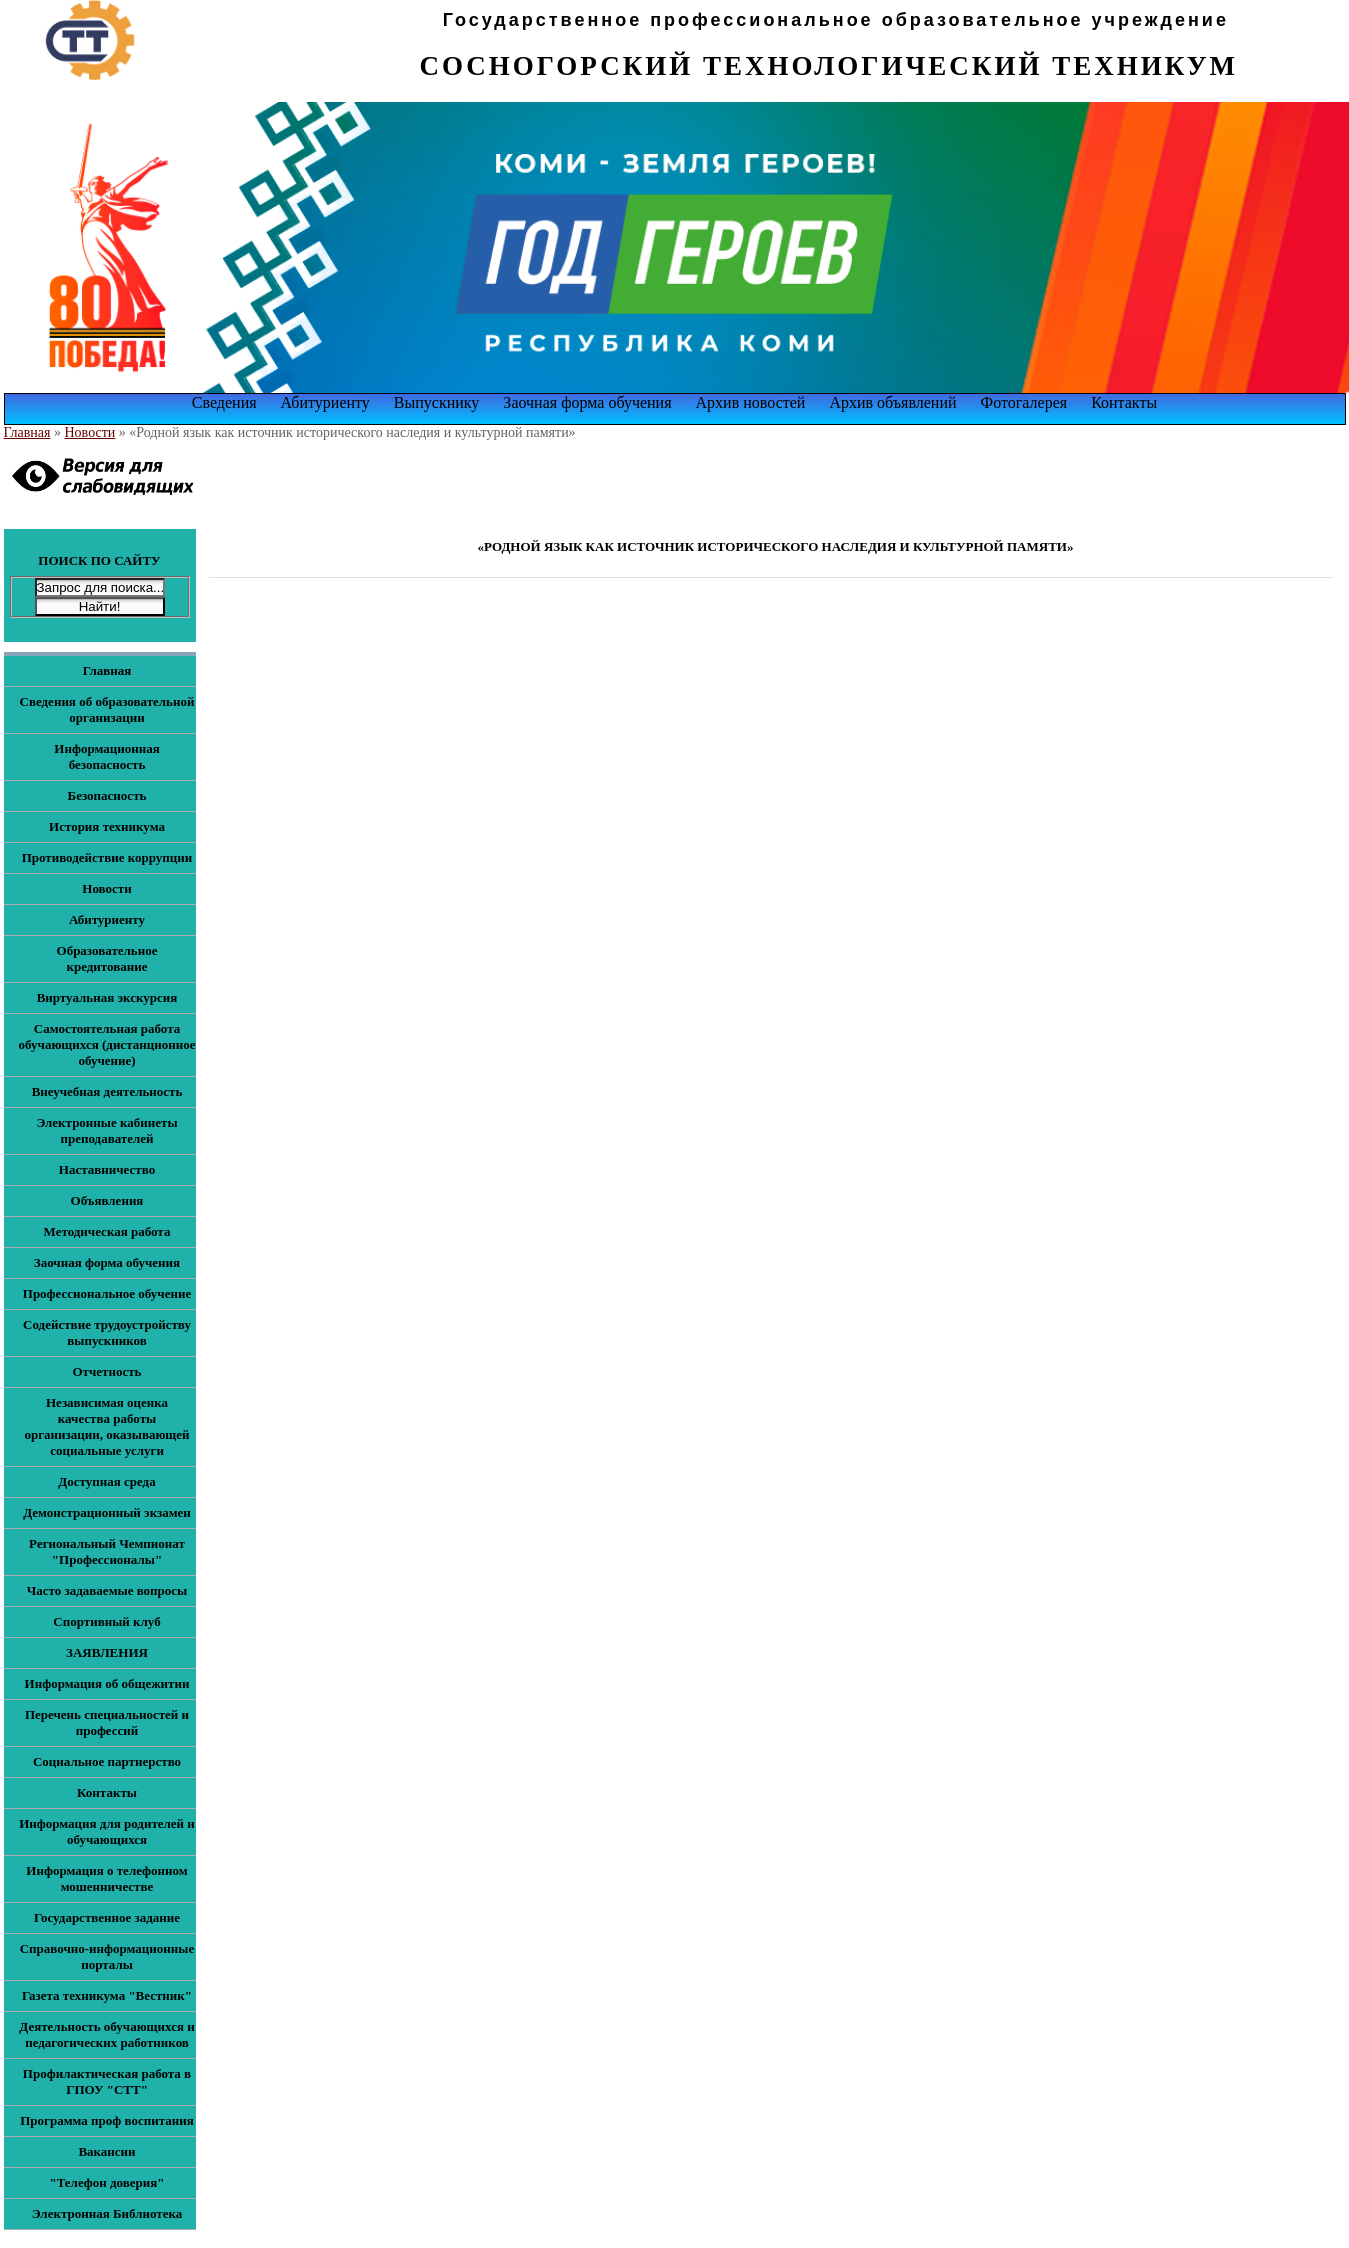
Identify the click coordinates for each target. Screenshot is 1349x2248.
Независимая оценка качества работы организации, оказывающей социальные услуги (106, 1426)
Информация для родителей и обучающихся (107, 1831)
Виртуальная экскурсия (107, 997)
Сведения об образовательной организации (107, 709)
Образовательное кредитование (107, 958)
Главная (27, 432)
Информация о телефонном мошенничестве (106, 1878)
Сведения (224, 402)
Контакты (1124, 402)
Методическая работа (107, 1231)
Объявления (107, 1200)
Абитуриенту (325, 402)
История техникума (107, 826)
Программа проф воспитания (107, 2120)
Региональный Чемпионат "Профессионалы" (107, 1551)
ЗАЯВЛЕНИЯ (107, 1652)
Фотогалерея (1024, 402)
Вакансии (106, 2151)
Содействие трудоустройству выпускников (107, 1332)
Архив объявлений (892, 402)
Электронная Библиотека (107, 2213)
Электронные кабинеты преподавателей (106, 1130)
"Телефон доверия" (106, 2182)
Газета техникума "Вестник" (107, 1995)
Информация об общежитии (107, 1683)
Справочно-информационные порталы (107, 1956)
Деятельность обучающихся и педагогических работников (106, 2034)
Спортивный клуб (106, 1621)
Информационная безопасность (106, 756)
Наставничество (107, 1169)
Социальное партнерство (107, 1761)
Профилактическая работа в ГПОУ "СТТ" (107, 2081)
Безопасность (107, 795)
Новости (90, 432)
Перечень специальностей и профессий (107, 1722)
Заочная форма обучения (587, 402)
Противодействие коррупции (107, 857)
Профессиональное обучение (107, 1293)
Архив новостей (751, 402)
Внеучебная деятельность (107, 1091)
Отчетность (106, 1371)
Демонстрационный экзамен (107, 1512)
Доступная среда (106, 1481)
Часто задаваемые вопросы (107, 1590)
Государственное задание (107, 1917)
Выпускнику (437, 402)
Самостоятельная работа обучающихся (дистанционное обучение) (107, 1044)
